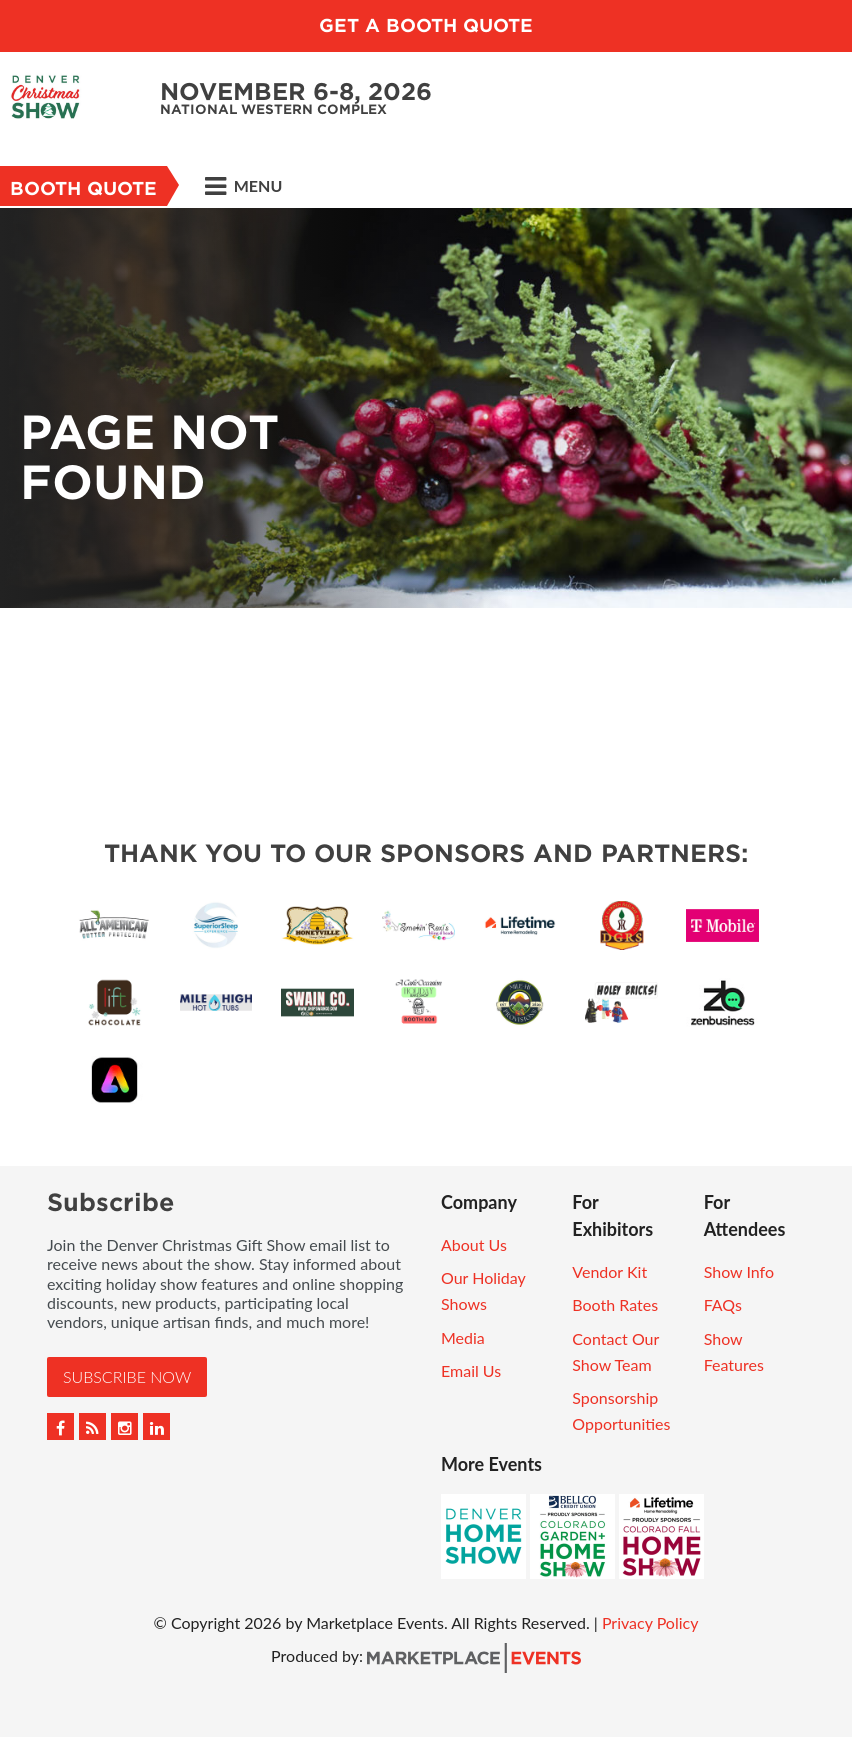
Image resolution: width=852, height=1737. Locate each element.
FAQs (723, 1304)
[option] (426, 408)
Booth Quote (83, 188)
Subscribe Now (127, 1376)
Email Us (471, 1370)
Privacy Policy (650, 1622)
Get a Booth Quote (426, 25)
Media (463, 1337)
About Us (474, 1244)
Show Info (739, 1271)
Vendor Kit (609, 1271)
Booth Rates (615, 1304)
